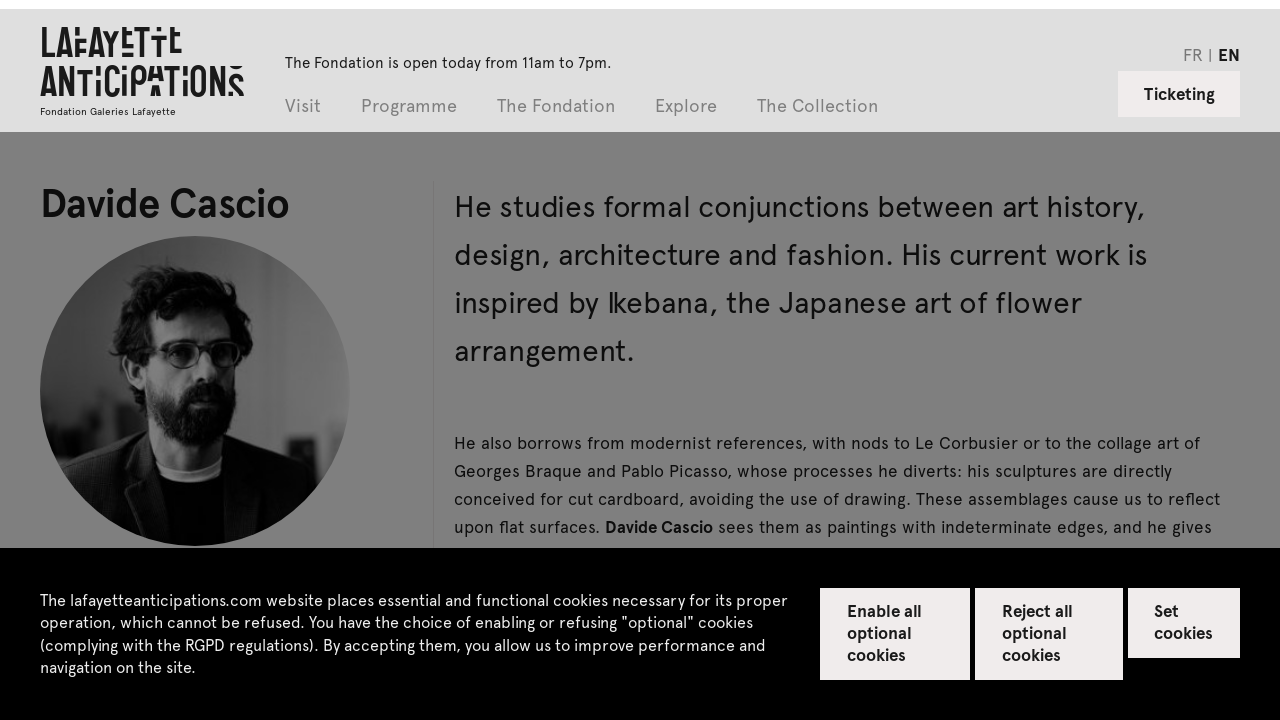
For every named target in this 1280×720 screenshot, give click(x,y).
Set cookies (1183, 621)
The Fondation (556, 106)
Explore (686, 106)
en (1229, 54)
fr (1193, 54)
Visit (303, 106)
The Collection (817, 106)
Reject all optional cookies (1037, 632)
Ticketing (1179, 93)
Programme (409, 106)
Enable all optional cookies (884, 632)
